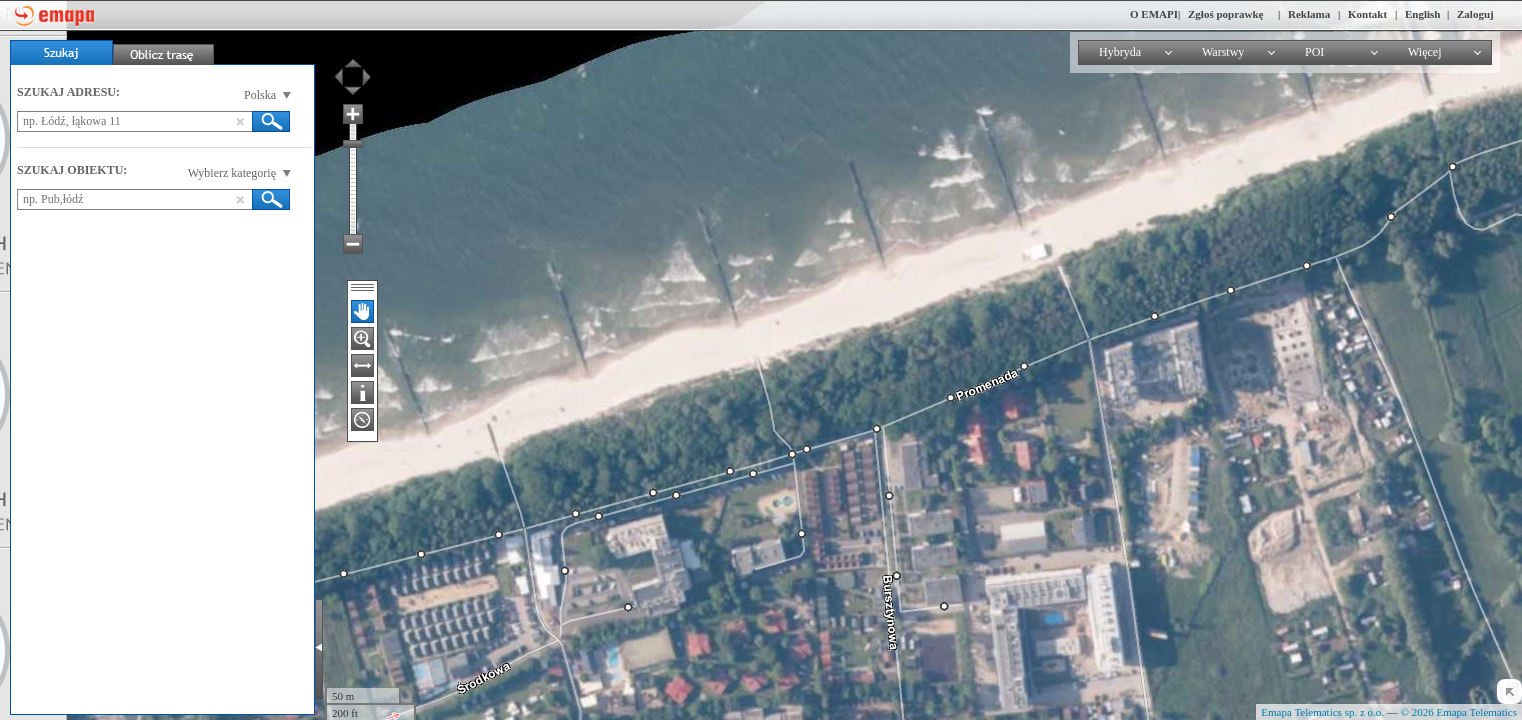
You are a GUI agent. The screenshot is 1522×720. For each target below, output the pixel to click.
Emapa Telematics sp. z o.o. (1322, 712)
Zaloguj (1475, 14)
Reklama (1309, 14)
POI (1314, 52)
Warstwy (1223, 52)
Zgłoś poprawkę (1226, 14)
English (1422, 14)
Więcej (1425, 52)
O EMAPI (1154, 14)
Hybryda (1120, 52)
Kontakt (1367, 14)
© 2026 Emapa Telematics (1459, 712)
